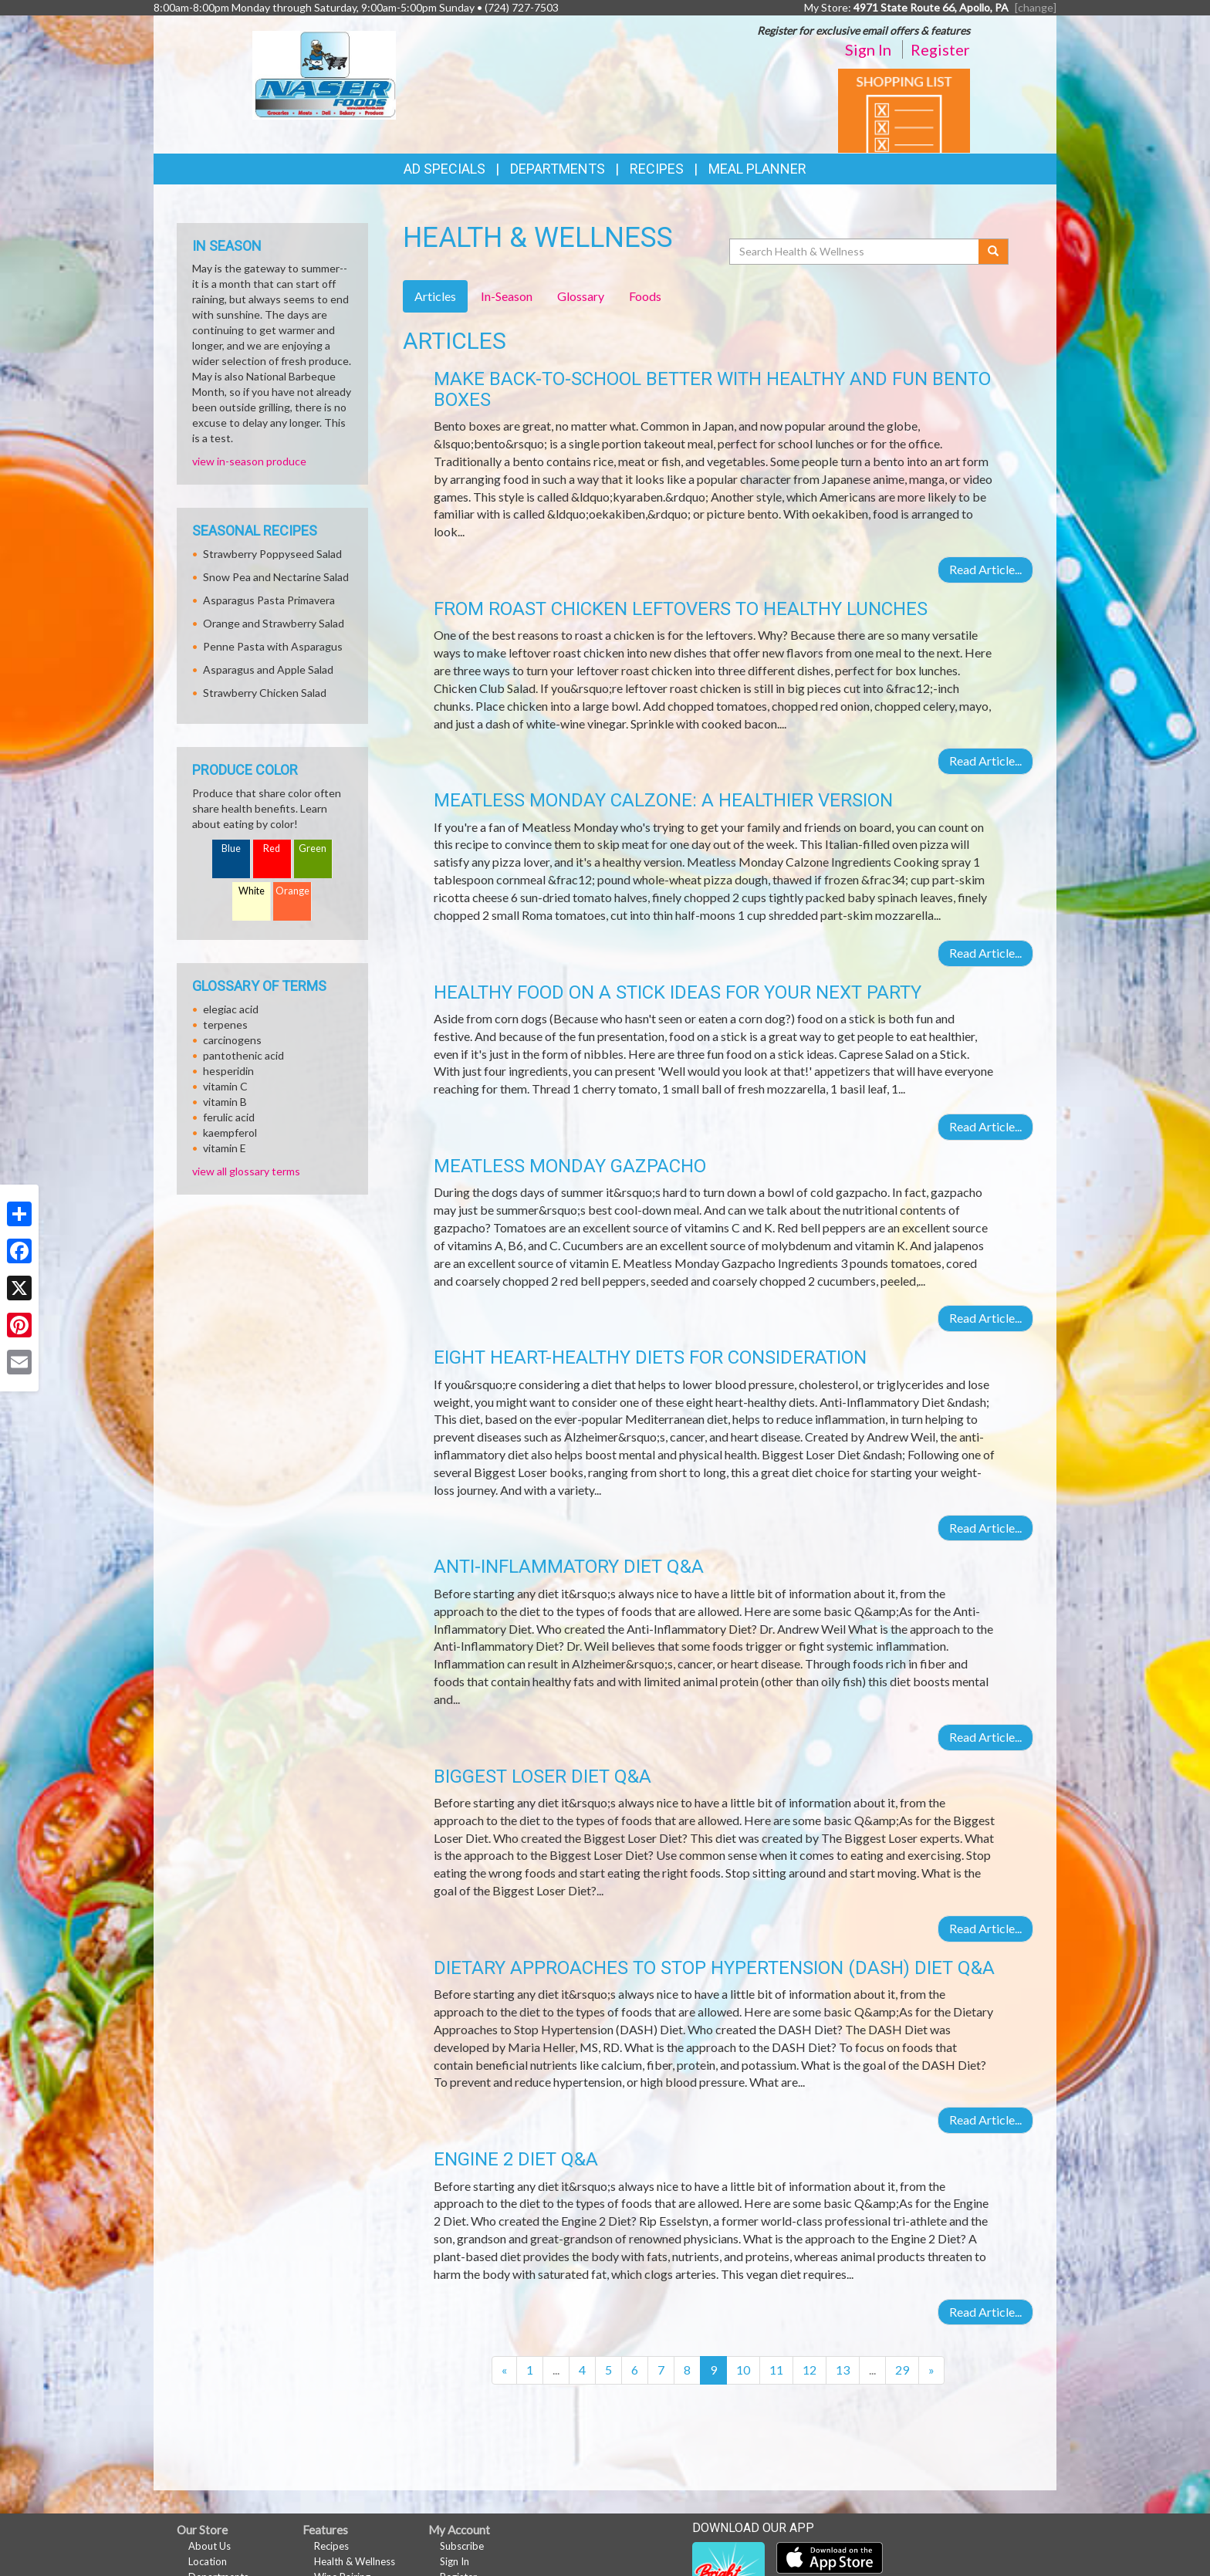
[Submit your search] (993, 251)
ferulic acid (229, 1117)
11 (776, 2369)
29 (902, 2369)
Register (940, 49)
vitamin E (224, 1147)
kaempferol (230, 1132)
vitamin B (225, 1101)
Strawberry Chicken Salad (264, 692)
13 (843, 2369)
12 (809, 2369)
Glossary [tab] (580, 296)
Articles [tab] (435, 296)
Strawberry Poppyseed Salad (272, 553)
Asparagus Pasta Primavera (269, 600)
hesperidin (228, 1070)
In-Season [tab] (506, 296)
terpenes (225, 1024)
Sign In (868, 49)
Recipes (657, 169)
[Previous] (504, 2370)
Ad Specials (444, 169)
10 (743, 2369)
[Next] (931, 2370)
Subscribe (462, 2546)
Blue (231, 848)
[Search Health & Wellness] (855, 251)
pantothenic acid (243, 1055)
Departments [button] (557, 169)
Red (271, 848)
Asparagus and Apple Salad (268, 669)
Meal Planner (757, 169)
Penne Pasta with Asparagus (273, 646)
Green (312, 848)
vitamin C (225, 1086)
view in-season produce (249, 461)
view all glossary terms (246, 1171)
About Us (209, 2546)
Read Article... (985, 569)
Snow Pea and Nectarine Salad (276, 576)
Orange (292, 891)
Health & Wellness (354, 2561)
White (251, 891)
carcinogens (232, 1039)
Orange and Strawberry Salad (273, 623)
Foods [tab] (645, 296)
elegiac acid (231, 1009)
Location (207, 2561)
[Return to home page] (324, 73)
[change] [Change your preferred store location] (1035, 7)
